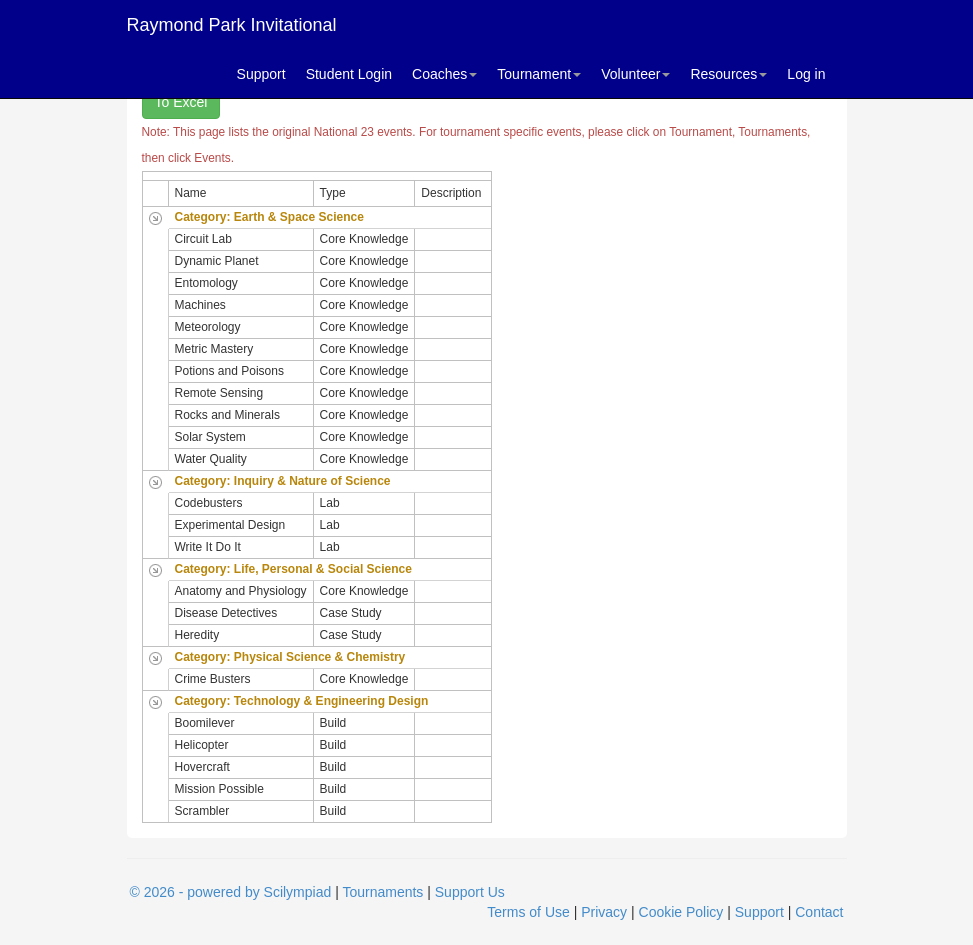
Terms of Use (528, 912)
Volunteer (635, 74)
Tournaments (382, 892)
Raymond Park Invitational (232, 25)
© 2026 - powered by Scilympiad (231, 892)
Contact (819, 912)
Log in (806, 74)
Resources (728, 74)
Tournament (539, 74)
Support (261, 74)
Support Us (470, 892)
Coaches (444, 74)
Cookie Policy (681, 912)
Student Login (349, 74)
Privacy (604, 912)
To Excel (181, 102)
